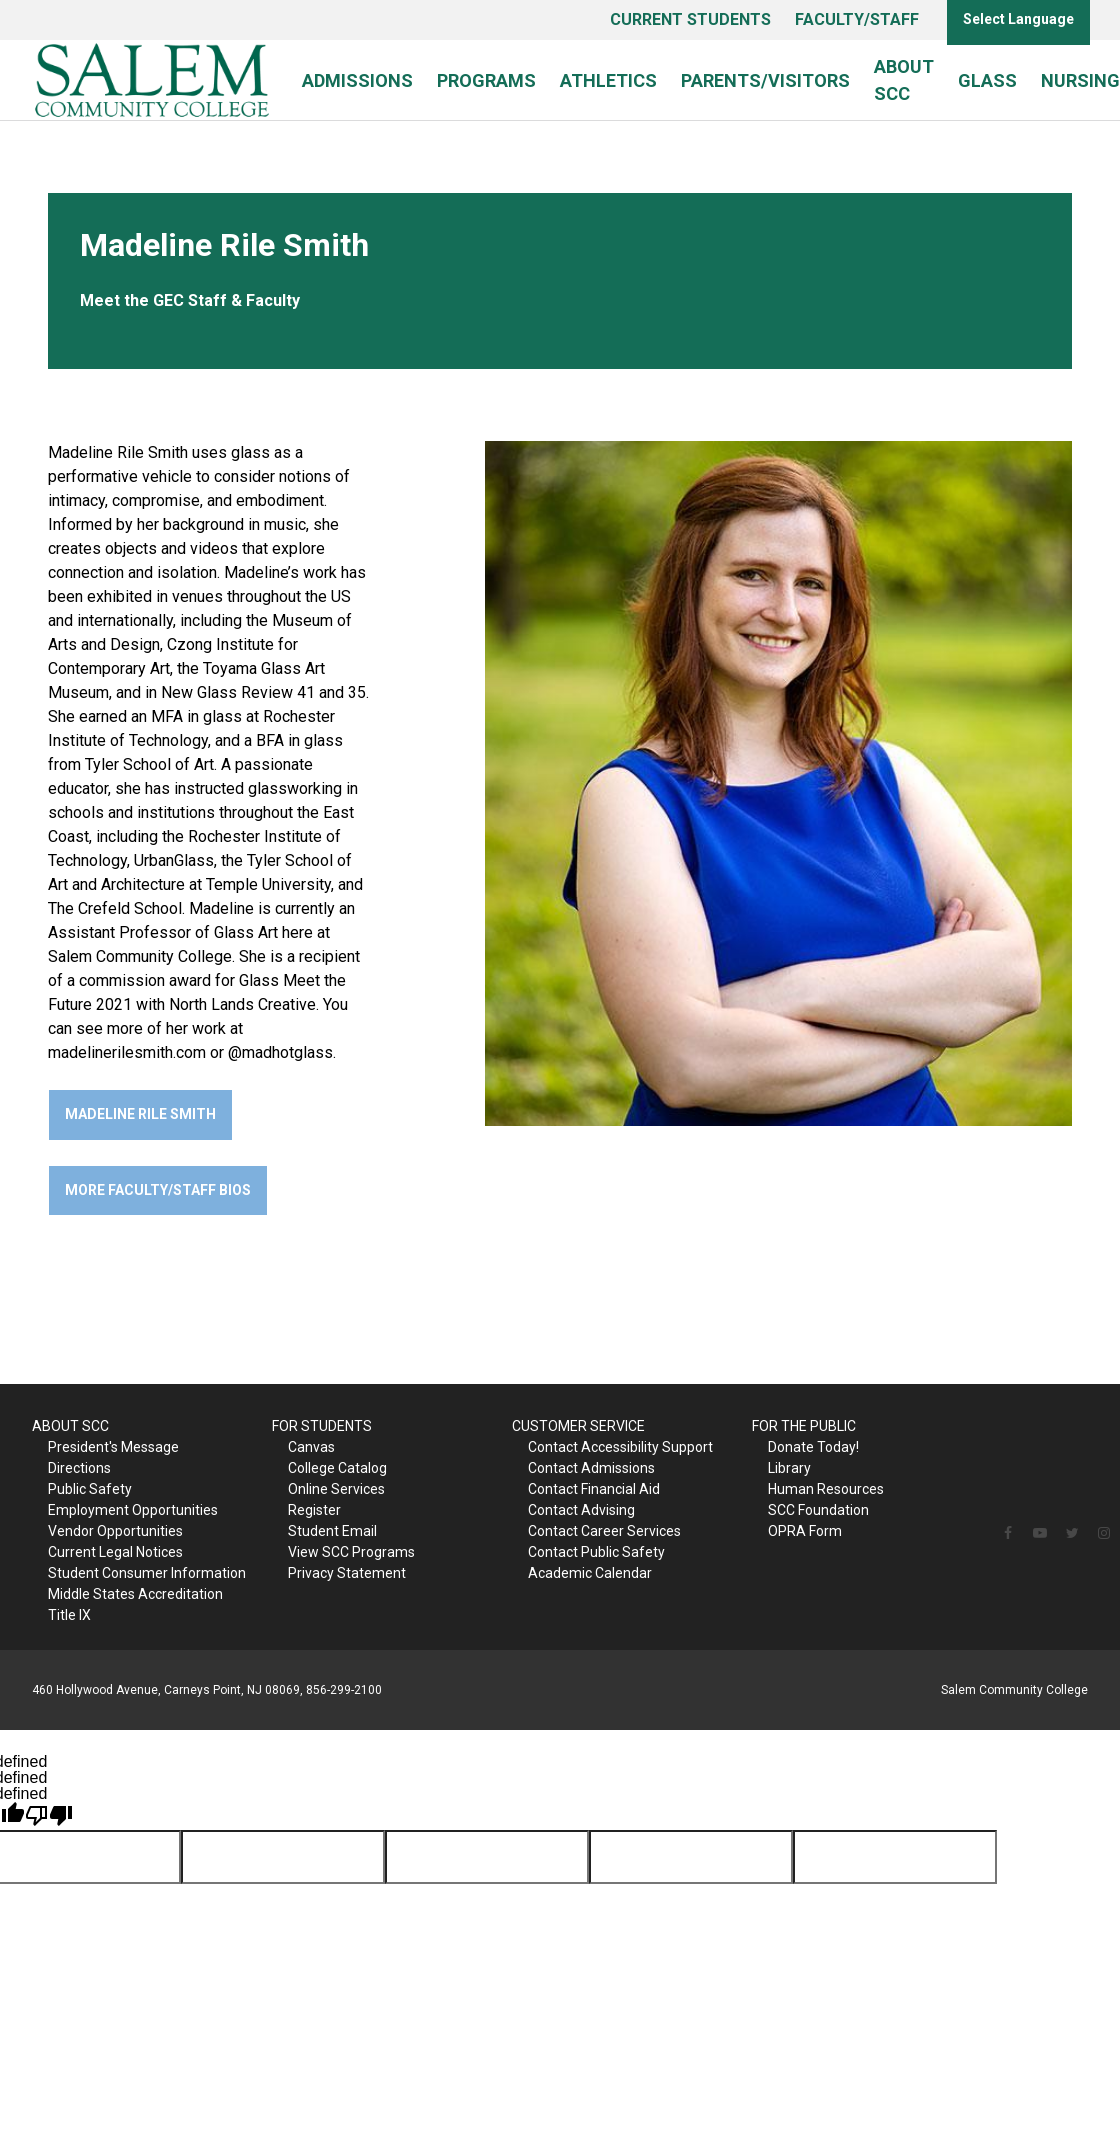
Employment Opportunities (133, 1510)
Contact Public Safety (596, 1552)
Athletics (608, 80)
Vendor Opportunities (115, 1531)
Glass (987, 80)
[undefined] (49, 1816)
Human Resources (826, 1489)
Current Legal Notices (115, 1552)
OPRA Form (805, 1531)
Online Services (336, 1489)
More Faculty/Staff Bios (158, 1190)
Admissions (357, 80)
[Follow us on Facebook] (1008, 1533)
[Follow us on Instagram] (1104, 1533)
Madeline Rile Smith (140, 1114)
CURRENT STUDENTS (690, 19)
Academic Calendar (590, 1573)
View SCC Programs (351, 1552)
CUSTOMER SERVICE (578, 1426)
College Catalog (337, 1468)
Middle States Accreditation (135, 1594)
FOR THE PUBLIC (804, 1426)
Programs (486, 80)
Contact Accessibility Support (620, 1447)
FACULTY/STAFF (857, 19)
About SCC (904, 80)
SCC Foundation (818, 1510)
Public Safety (90, 1489)
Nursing (1080, 80)
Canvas (311, 1447)
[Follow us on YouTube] (1040, 1533)
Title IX (69, 1615)
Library (789, 1468)
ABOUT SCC (70, 1426)
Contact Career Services (604, 1531)
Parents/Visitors (765, 80)
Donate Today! (813, 1447)
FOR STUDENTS (322, 1426)
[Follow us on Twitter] (1072, 1533)
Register (314, 1510)
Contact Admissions (591, 1468)
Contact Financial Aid (594, 1489)
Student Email (332, 1531)
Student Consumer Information (147, 1573)
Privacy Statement (347, 1573)
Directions (79, 1468)
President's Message (113, 1447)
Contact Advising (581, 1510)
